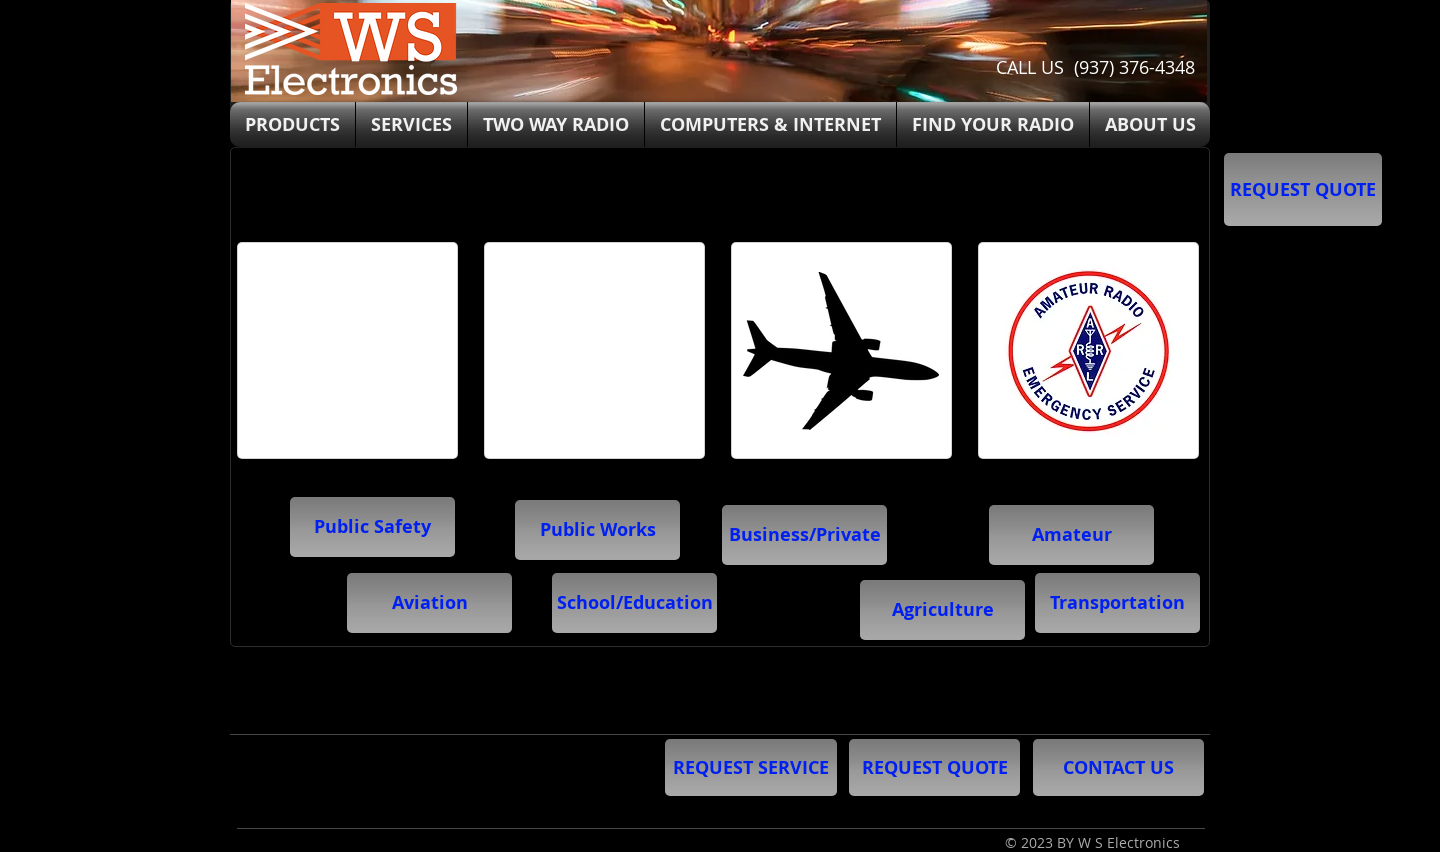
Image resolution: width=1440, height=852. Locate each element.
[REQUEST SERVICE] (751, 767)
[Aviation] (429, 603)
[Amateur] (1071, 535)
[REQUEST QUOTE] (1303, 189)
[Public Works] (597, 530)
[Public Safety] (372, 527)
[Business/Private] (804, 535)
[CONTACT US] (1118, 767)
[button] (634, 603)
